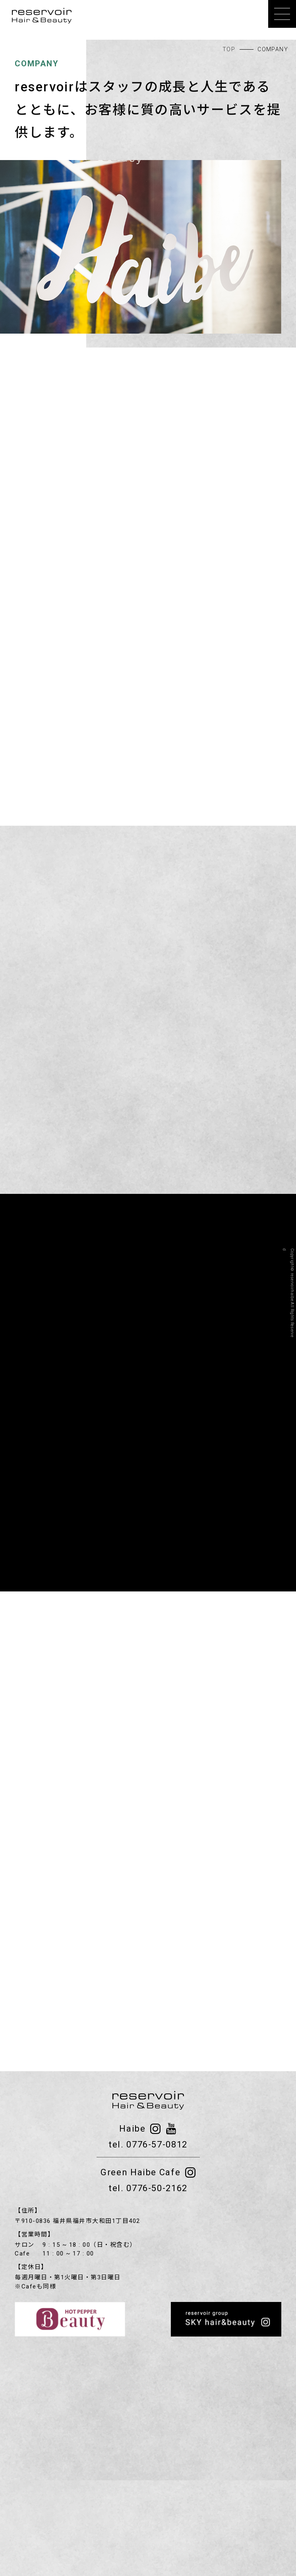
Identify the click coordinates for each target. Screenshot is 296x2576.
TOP (228, 49)
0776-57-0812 (157, 2144)
